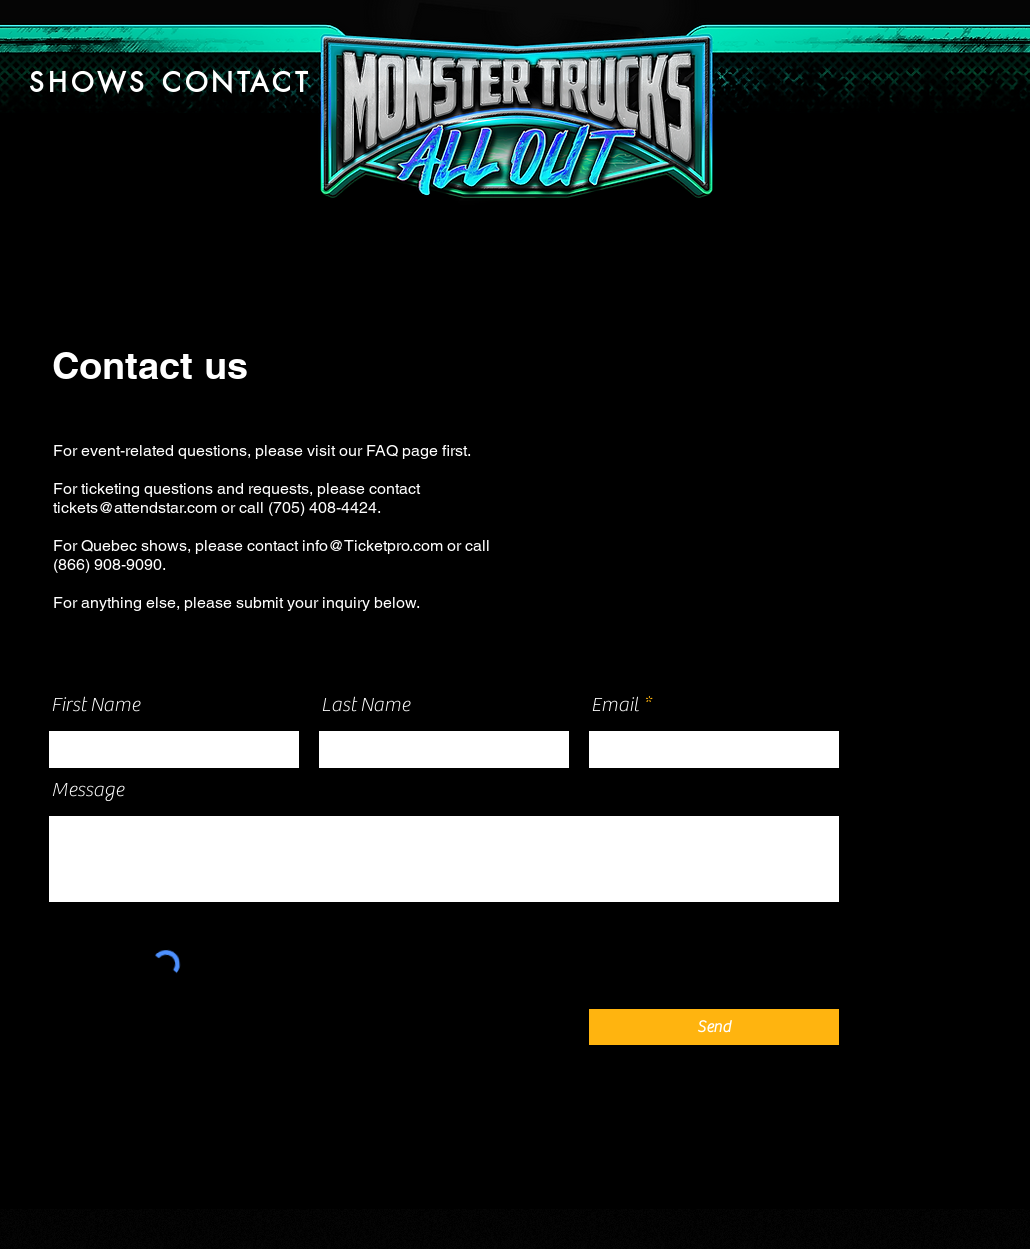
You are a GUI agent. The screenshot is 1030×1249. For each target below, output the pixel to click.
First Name (95, 705)
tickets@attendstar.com (135, 507)
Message (87, 790)
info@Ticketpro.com (372, 545)
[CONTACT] (236, 83)
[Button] (515, 112)
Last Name (365, 705)
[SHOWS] (88, 83)
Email (615, 705)
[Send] (714, 1027)
